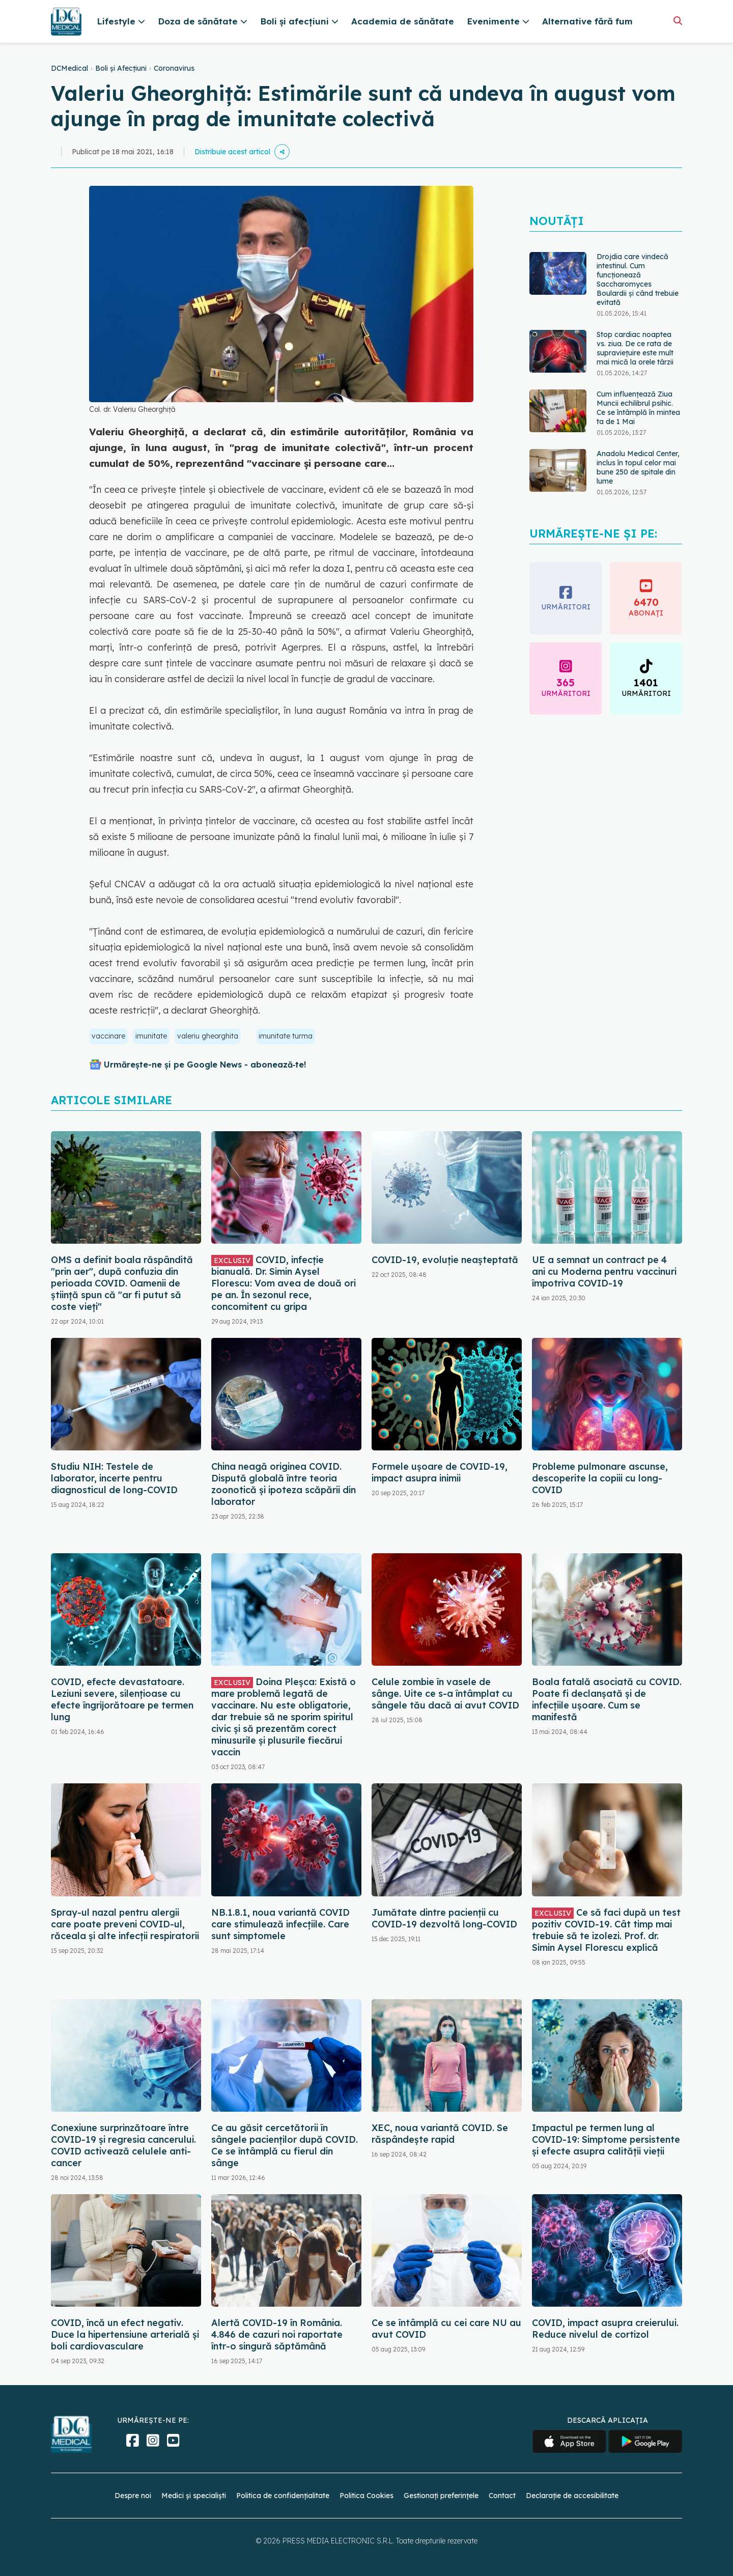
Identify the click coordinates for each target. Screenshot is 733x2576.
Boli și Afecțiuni (121, 68)
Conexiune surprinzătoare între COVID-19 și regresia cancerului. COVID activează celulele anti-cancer (123, 2145)
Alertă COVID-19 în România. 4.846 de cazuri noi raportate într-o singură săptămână (277, 2334)
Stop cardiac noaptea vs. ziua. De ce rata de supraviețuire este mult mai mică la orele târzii (635, 348)
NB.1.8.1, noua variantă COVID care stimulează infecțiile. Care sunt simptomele (280, 1924)
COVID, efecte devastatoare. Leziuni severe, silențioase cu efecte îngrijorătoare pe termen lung (122, 1699)
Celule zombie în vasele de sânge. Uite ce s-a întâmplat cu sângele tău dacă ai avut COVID (445, 1693)
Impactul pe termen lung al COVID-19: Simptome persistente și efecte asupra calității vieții (606, 2139)
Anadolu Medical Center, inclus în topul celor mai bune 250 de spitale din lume (638, 467)
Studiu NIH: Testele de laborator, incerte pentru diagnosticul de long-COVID (114, 1478)
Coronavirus (174, 68)
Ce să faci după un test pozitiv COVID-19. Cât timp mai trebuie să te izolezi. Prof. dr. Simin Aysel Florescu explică (606, 1930)
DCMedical (69, 68)
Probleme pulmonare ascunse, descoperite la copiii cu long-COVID (600, 1478)
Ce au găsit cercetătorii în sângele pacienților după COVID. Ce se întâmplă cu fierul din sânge (284, 2145)
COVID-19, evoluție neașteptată (445, 1260)
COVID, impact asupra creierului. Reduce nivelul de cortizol (605, 2328)
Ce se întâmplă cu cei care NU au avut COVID (446, 2328)
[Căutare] (677, 20)
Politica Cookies (366, 2495)
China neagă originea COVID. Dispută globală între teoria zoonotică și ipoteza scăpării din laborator (283, 1484)
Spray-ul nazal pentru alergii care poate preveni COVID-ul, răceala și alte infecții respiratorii (125, 1924)
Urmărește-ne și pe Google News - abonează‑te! (205, 1064)
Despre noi (133, 2495)
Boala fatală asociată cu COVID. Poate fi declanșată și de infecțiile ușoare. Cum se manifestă (607, 1699)
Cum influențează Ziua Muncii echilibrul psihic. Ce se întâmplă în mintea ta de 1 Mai (638, 407)
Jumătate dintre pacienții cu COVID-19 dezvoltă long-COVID (444, 1918)
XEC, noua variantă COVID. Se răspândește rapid (440, 2133)
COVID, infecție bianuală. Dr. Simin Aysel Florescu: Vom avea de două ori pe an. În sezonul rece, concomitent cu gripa (283, 1283)
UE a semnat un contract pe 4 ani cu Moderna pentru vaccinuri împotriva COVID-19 (604, 1271)
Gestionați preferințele (441, 2495)
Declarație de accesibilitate (572, 2495)
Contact (502, 2495)
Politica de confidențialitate (282, 2495)
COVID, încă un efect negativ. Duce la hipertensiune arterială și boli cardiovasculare (125, 2334)
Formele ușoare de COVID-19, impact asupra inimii (440, 1472)
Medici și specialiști (193, 2495)
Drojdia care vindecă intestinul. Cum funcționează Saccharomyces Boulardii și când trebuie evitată (638, 279)
